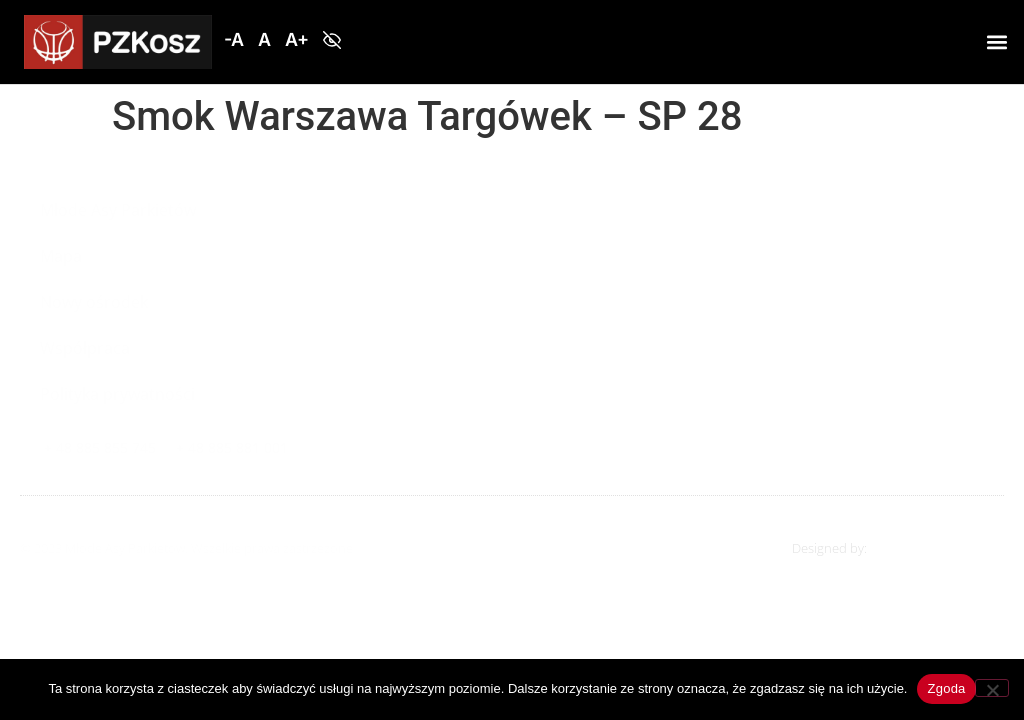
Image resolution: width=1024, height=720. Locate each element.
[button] (234, 40)
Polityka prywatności (117, 394)
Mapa (61, 256)
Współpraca (85, 348)
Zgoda (946, 688)
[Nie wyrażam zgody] (992, 688)
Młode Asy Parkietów (118, 210)
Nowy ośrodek (94, 302)
